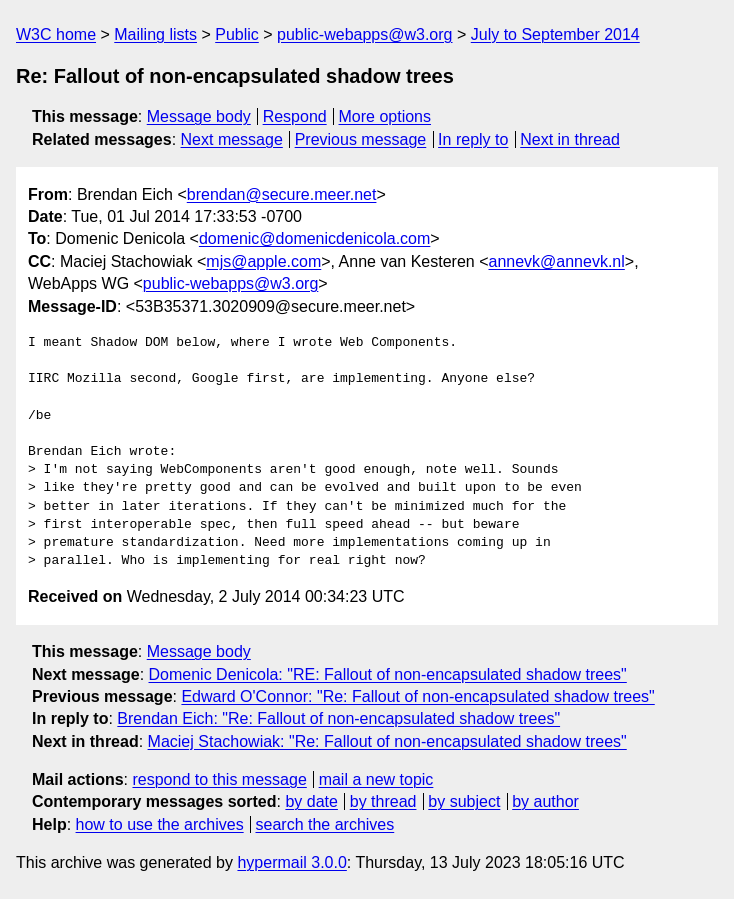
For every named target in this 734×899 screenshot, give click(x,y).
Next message (232, 139)
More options (385, 116)
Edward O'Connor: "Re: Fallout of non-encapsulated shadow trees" (417, 696)
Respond (295, 116)
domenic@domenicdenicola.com (314, 238)
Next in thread (570, 139)
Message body (199, 116)
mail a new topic (376, 779)
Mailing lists (155, 34)
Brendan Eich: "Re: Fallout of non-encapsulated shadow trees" (338, 718)
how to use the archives (160, 824)
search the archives (325, 824)
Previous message (361, 139)
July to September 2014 (555, 34)
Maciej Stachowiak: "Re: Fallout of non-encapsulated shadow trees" (387, 741)
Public (237, 34)
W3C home (56, 34)
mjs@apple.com (263, 261)
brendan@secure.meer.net (282, 194)
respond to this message (219, 779)
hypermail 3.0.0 (291, 862)
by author (545, 801)
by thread (383, 801)
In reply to (473, 139)
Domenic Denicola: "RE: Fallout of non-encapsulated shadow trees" (388, 674)
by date (311, 801)
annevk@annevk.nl (556, 261)
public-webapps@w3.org (364, 34)
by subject (464, 801)
